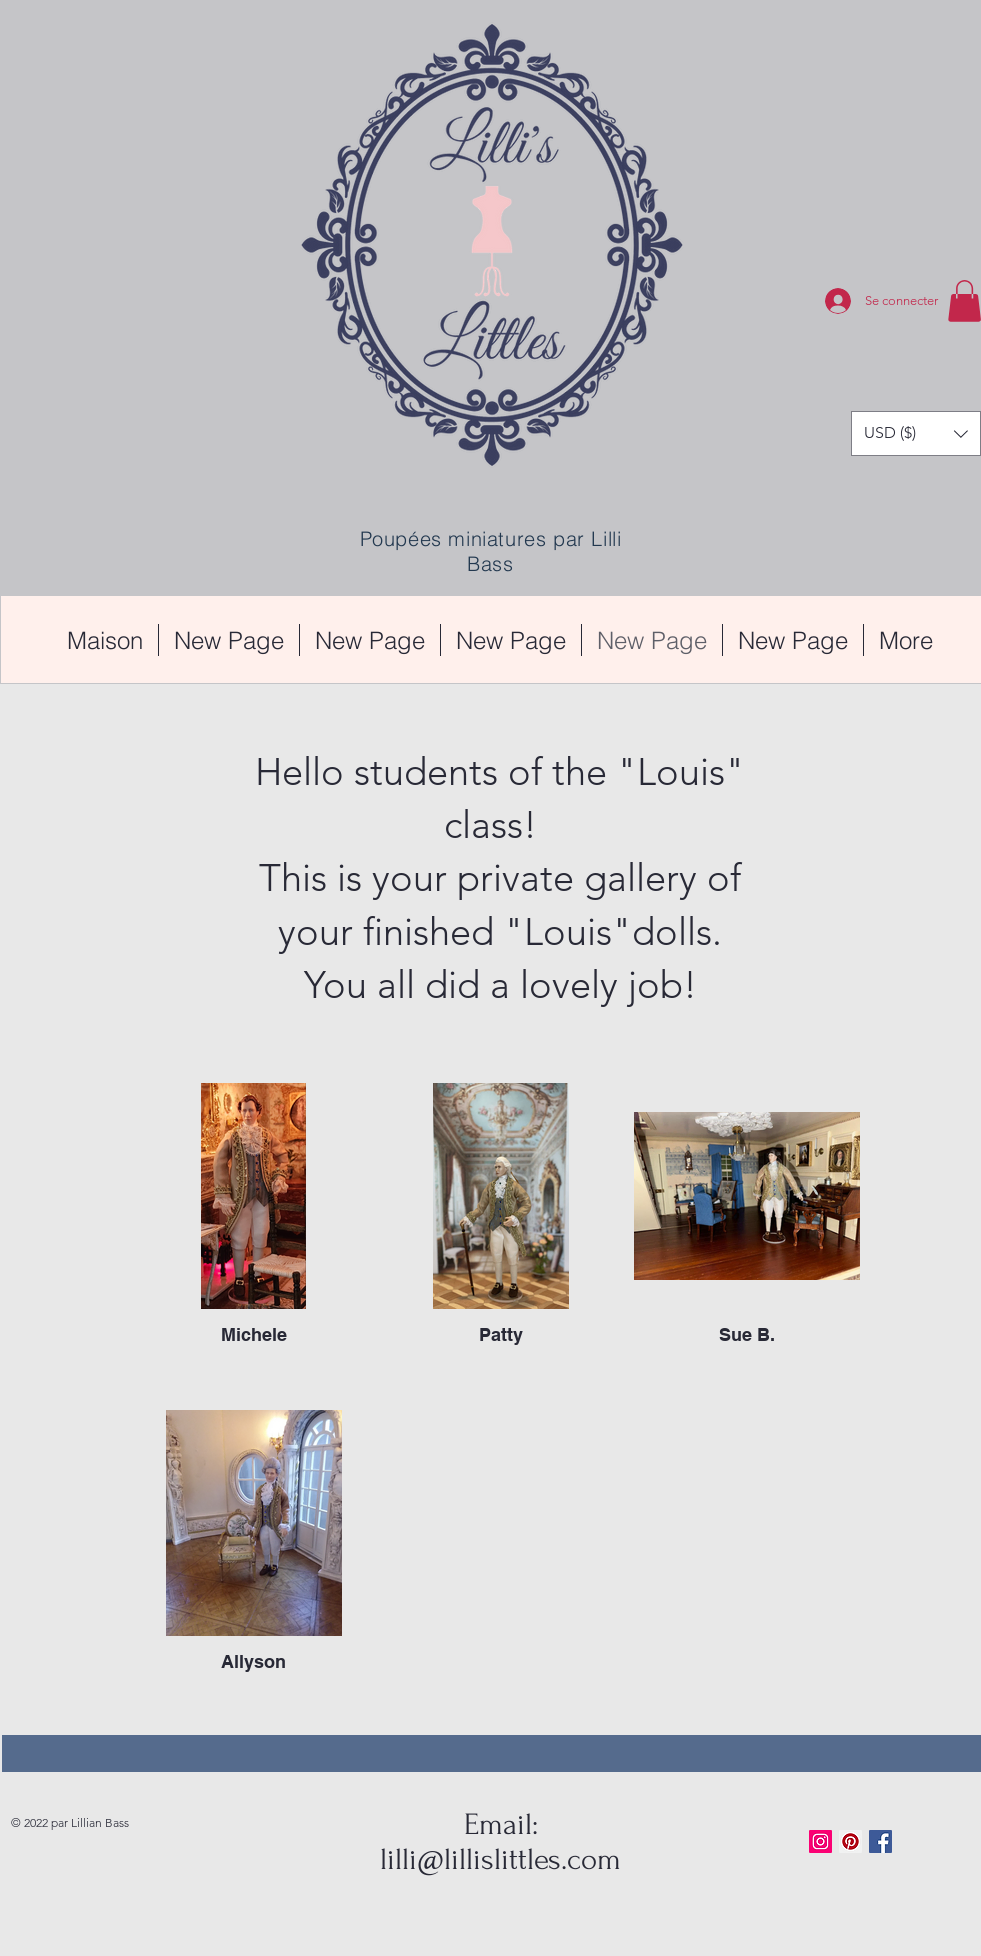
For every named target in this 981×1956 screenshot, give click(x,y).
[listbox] (916, 433)
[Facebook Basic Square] (880, 1841)
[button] (916, 433)
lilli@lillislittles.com (500, 1859)
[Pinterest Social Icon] (850, 1841)
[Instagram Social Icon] (820, 1841)
